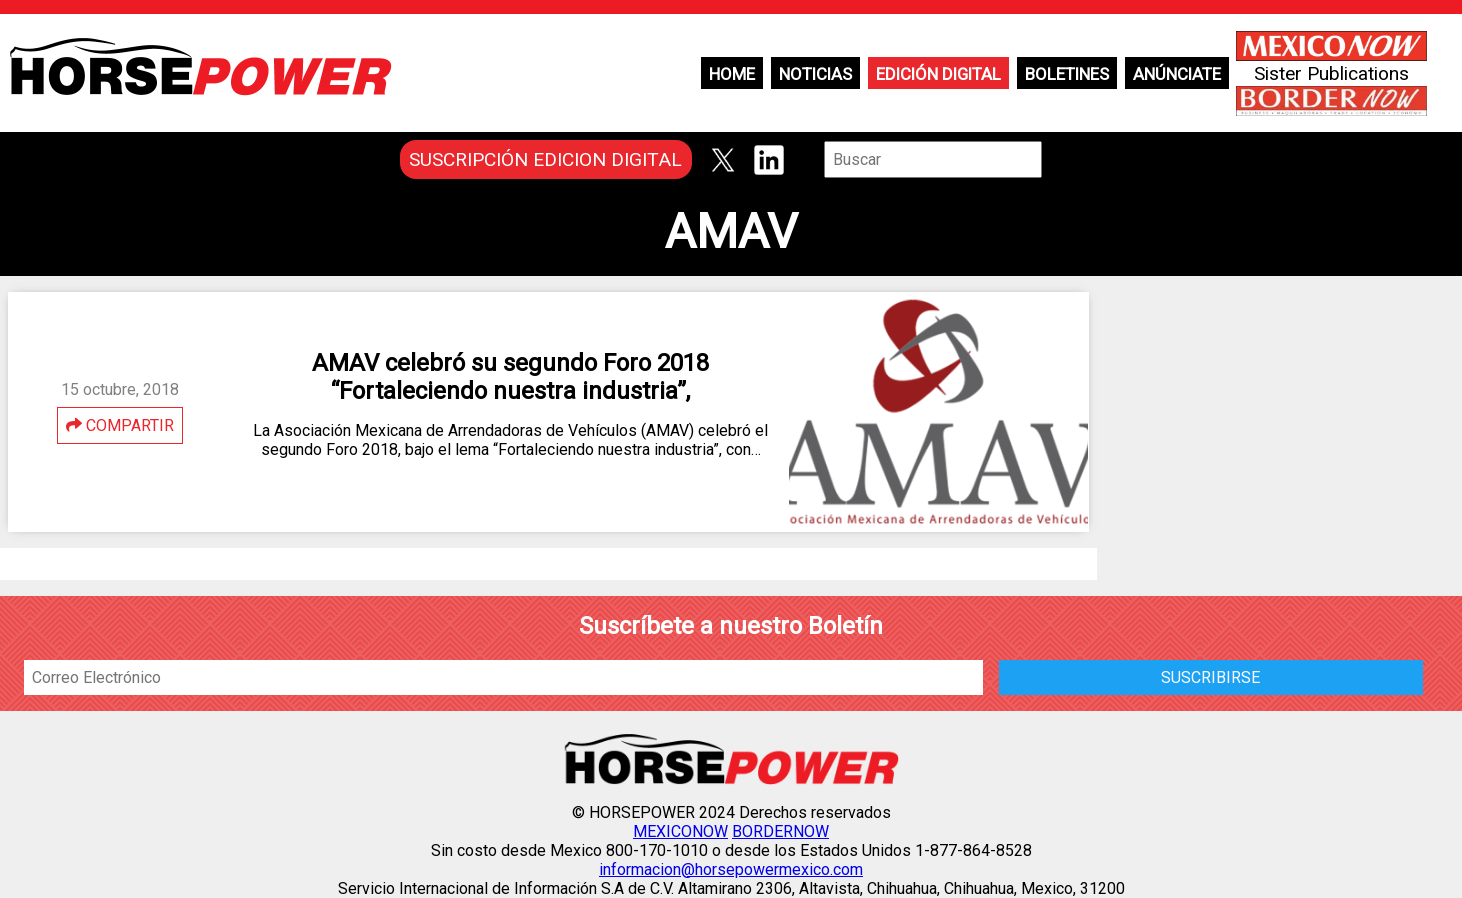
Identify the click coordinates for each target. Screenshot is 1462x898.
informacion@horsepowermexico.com (731, 869)
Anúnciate (1177, 74)
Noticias (815, 74)
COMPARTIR (120, 425)
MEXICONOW (680, 831)
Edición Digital (938, 74)
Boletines (1067, 74)
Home (732, 74)
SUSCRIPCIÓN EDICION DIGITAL (545, 159)
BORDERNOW (780, 831)
